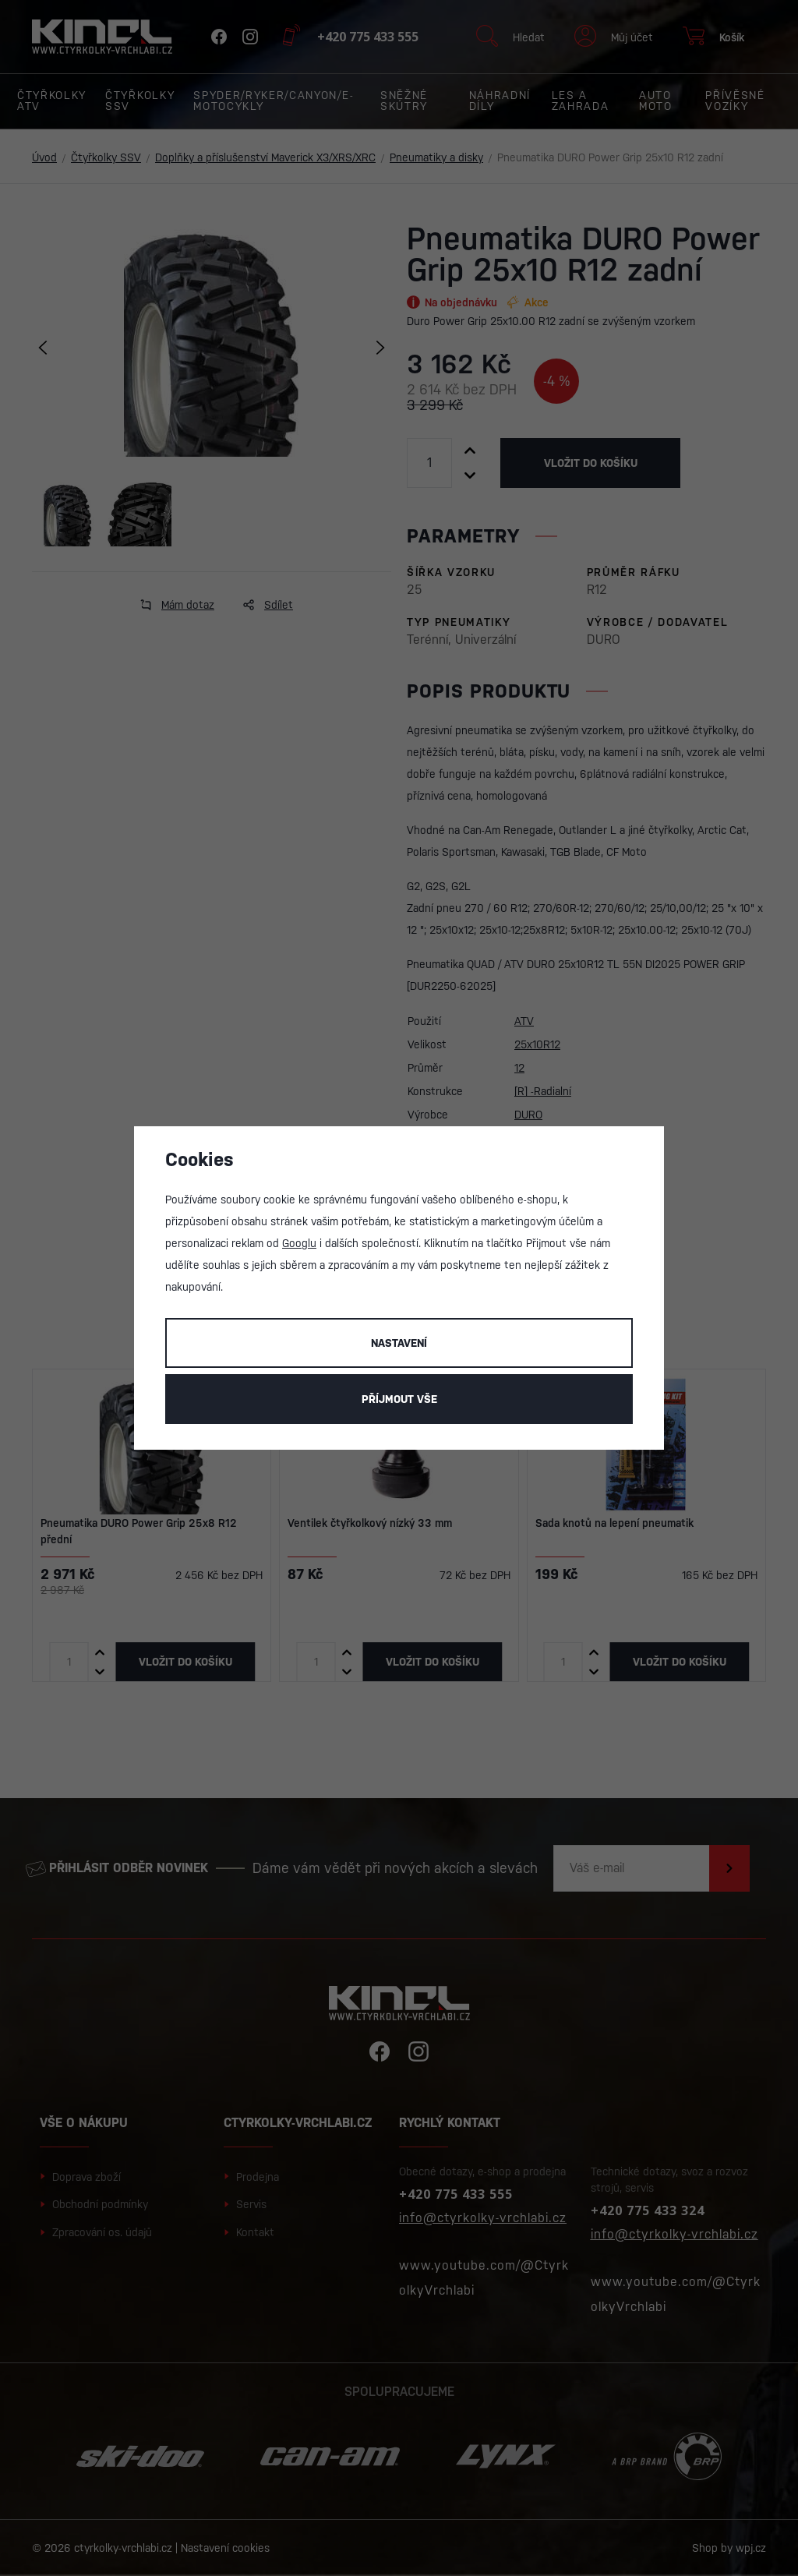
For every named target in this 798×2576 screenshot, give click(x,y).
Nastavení (399, 1343)
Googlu (299, 1243)
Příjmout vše (399, 1399)
